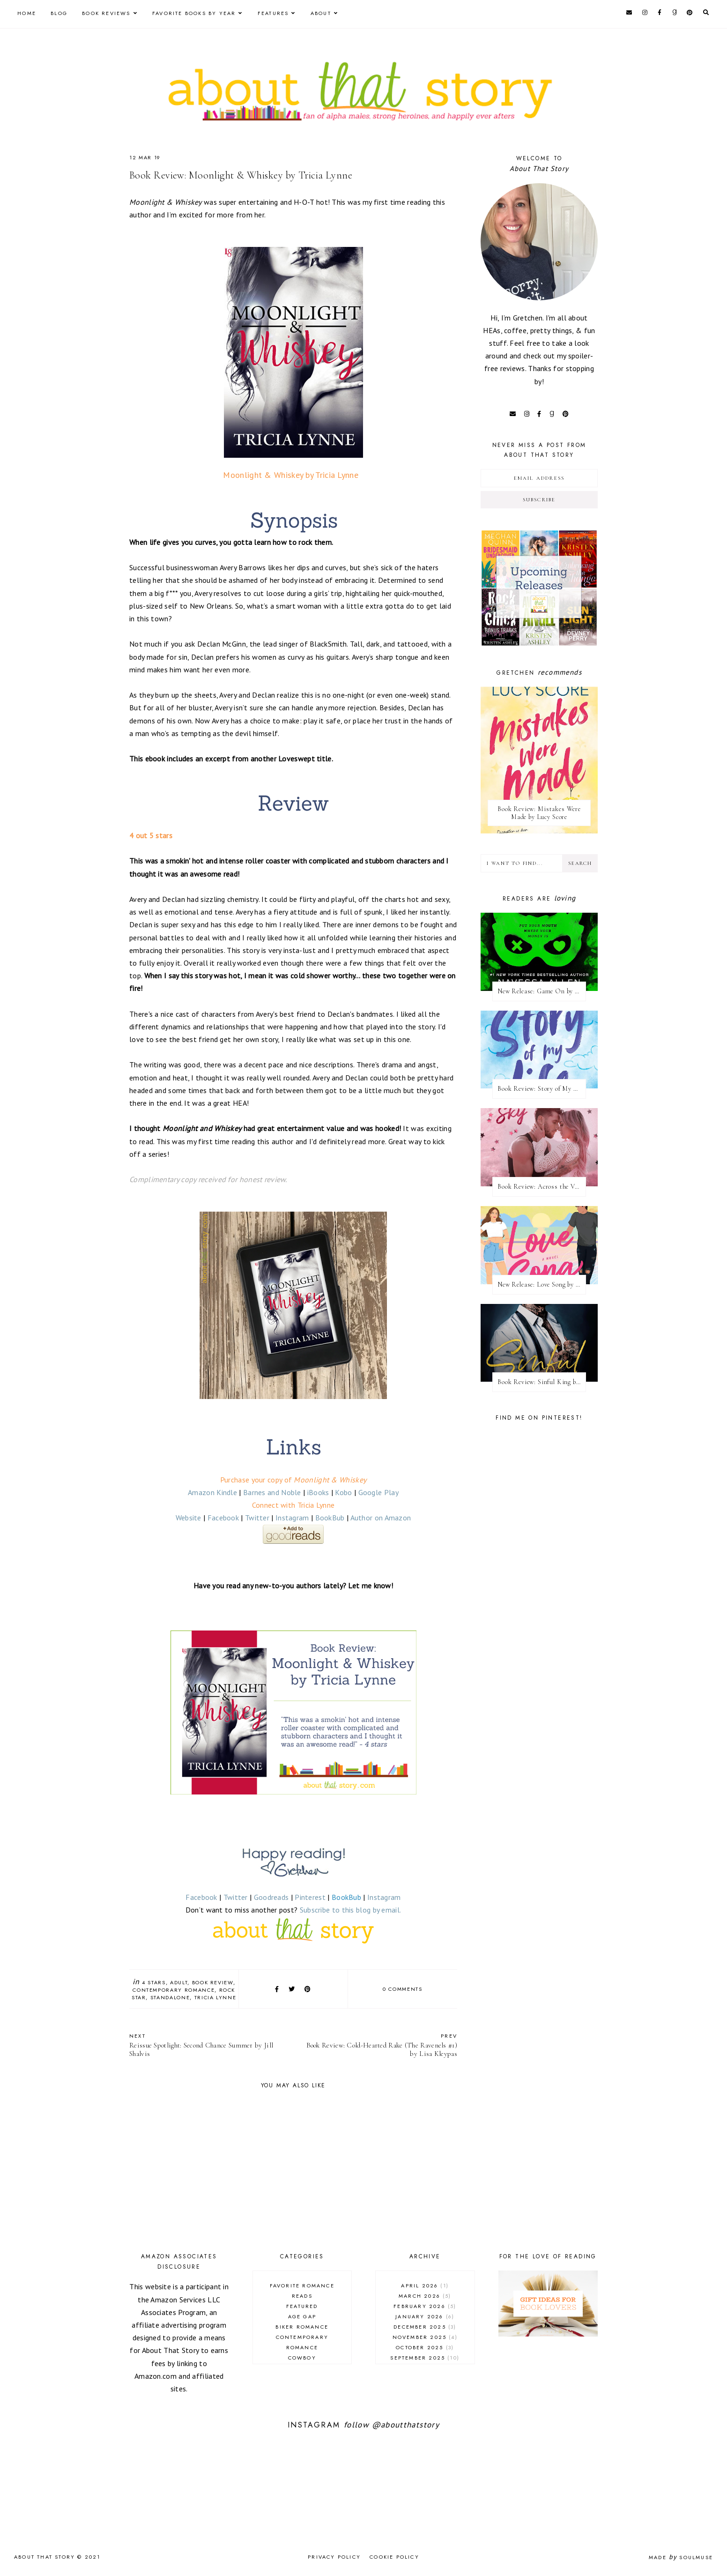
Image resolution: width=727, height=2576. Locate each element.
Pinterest (310, 1897)
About (321, 13)
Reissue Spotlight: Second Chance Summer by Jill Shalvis (206, 2045)
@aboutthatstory (405, 2425)
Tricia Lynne (215, 1997)
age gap (302, 2316)
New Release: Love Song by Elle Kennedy (541, 1284)
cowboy (302, 2357)
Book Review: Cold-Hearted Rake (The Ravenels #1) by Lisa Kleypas (380, 2045)
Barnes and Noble (272, 1492)
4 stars (154, 1982)
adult (178, 1982)
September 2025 (425, 2357)
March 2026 (425, 2296)
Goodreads (271, 1897)
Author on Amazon (380, 1517)
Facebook (223, 1517)
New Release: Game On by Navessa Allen (541, 991)
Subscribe (539, 500)
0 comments (403, 1989)
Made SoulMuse (681, 2557)
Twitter (257, 1517)
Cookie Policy (394, 2557)
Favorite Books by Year (194, 13)
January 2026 (424, 2316)
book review (212, 1982)
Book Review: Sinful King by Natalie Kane (541, 1382)
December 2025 (424, 2326)
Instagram (292, 1517)
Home (26, 13)
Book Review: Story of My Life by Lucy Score (541, 1089)
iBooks (318, 1492)
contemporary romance (174, 1990)
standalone (170, 1997)
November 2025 (425, 2337)
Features (273, 13)
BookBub (330, 1517)
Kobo (343, 1492)
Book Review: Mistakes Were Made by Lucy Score (539, 813)
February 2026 (424, 2306)
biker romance (301, 2326)
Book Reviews (106, 13)
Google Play (378, 1492)
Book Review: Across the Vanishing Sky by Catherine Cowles (541, 1187)
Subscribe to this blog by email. (350, 1909)
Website (188, 1517)
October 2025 (425, 2347)
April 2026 (425, 2285)
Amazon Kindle (212, 1492)
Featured (302, 2306)
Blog (59, 13)
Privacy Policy (334, 2557)
